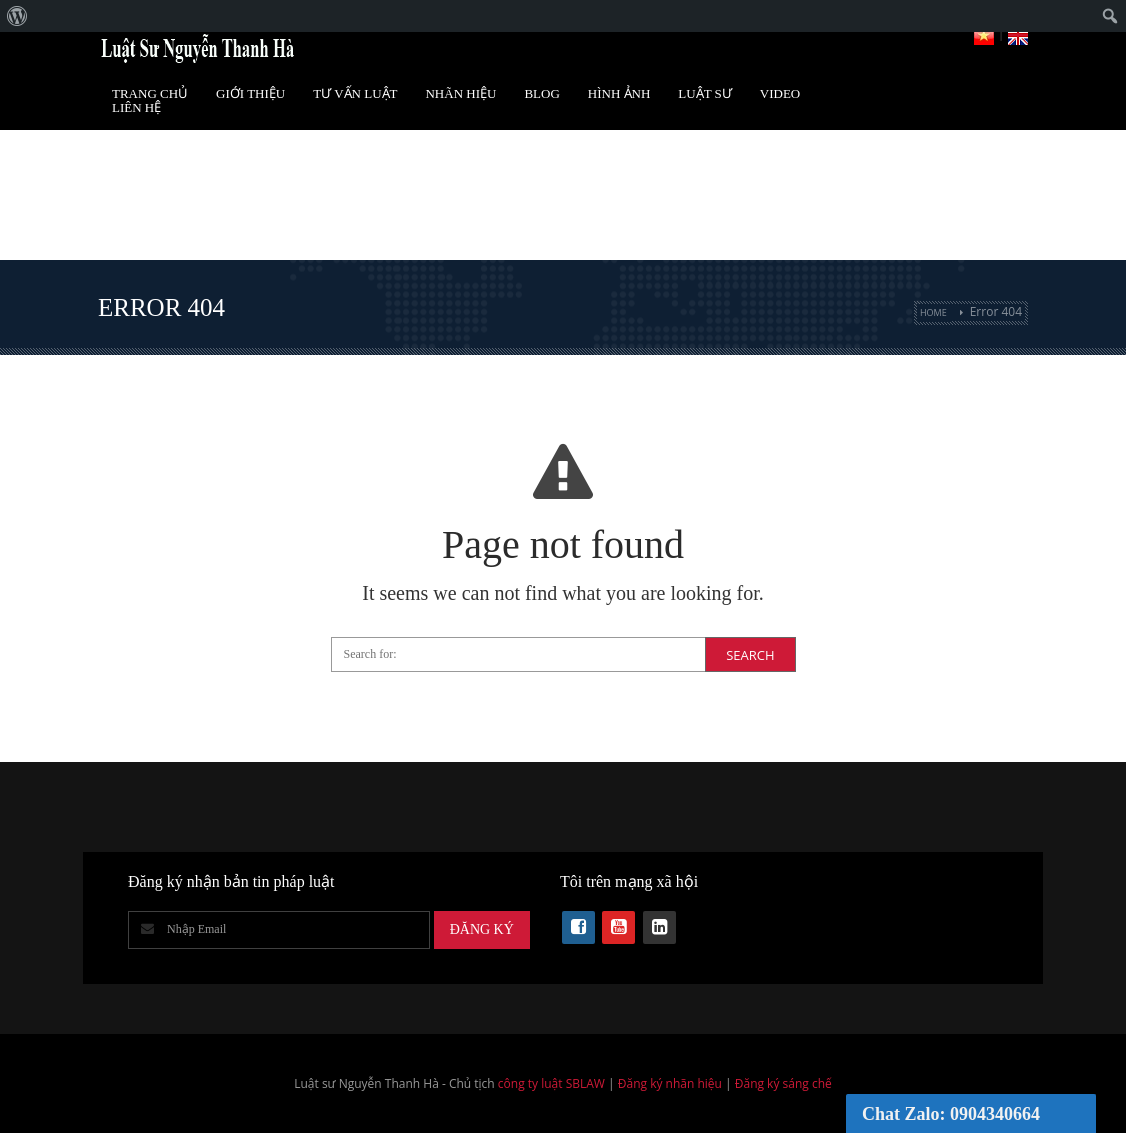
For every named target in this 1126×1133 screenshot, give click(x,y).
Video (780, 93)
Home (933, 312)
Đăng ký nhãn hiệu (670, 1083)
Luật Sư (705, 93)
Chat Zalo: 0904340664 (951, 1114)
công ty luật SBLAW (551, 1083)
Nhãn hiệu (460, 93)
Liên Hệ (136, 107)
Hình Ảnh (619, 93)
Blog (541, 93)
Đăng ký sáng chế (783, 1083)
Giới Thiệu (250, 93)
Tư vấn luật (355, 93)
